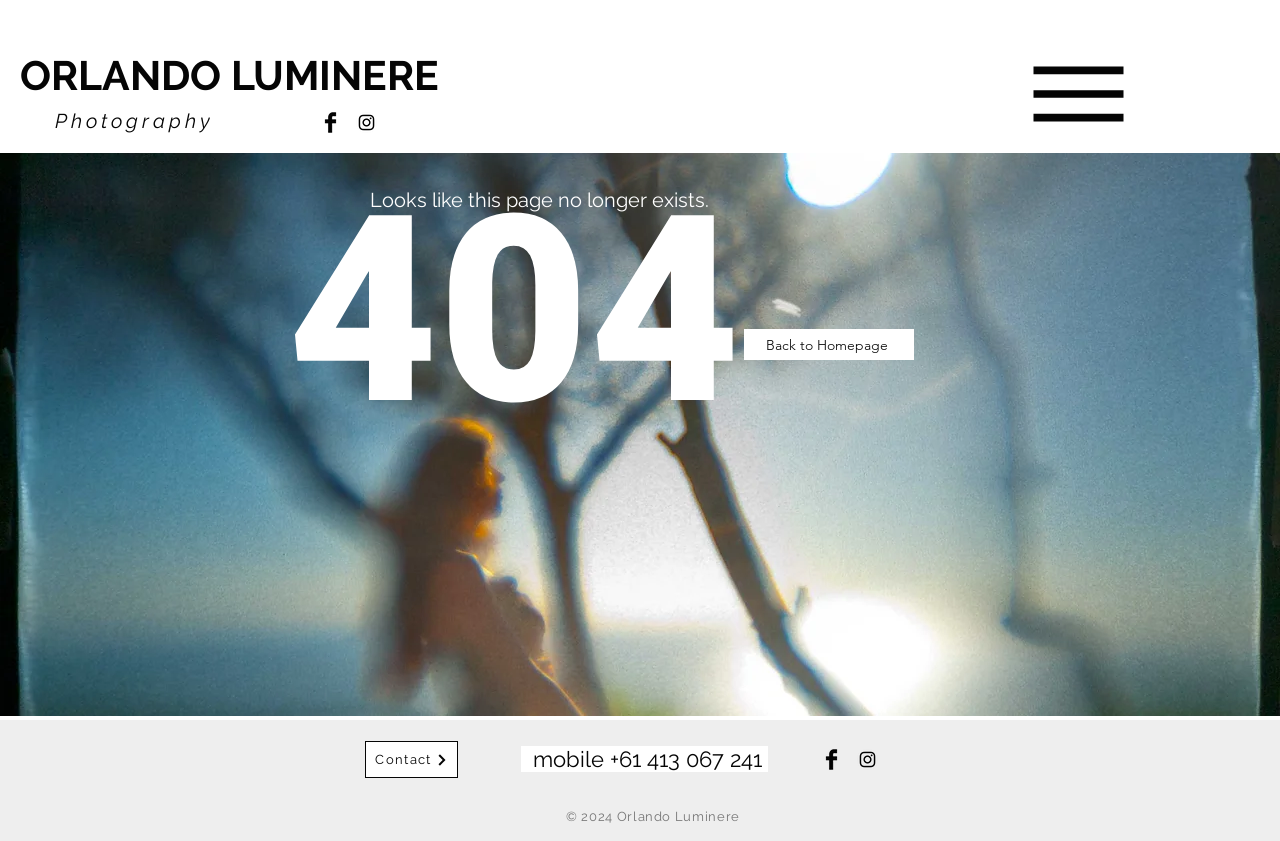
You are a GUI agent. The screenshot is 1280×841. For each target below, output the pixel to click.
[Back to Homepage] (829, 344)
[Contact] (411, 759)
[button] (1079, 94)
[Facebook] (330, 122)
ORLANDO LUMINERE (229, 75)
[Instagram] (366, 122)
